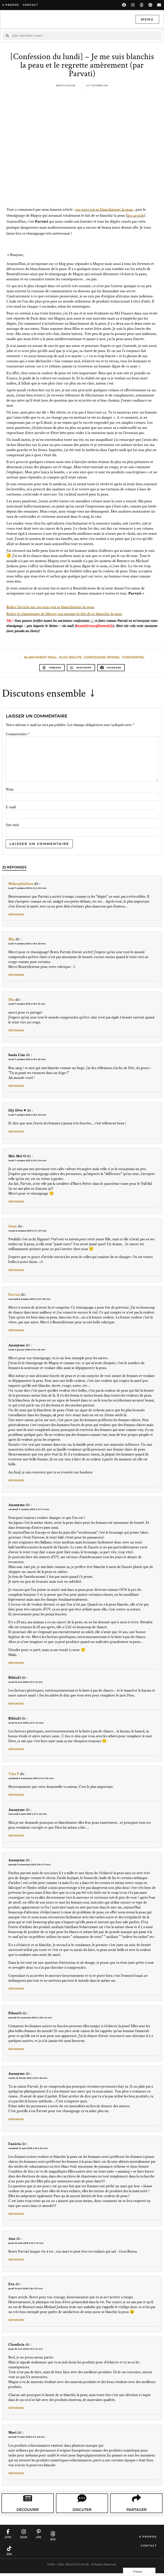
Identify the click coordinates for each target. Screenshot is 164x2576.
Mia (11, 939)
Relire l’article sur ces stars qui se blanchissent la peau (50, 607)
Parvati (14, 1294)
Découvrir (28, 2511)
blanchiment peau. (40, 657)
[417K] (7, 2534)
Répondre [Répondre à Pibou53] (16, 2049)
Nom (9, 789)
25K (9, 2556)
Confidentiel (133, 657)
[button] (52, 667)
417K (7, 2540)
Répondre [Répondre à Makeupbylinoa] (16, 914)
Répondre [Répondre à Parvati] (16, 1330)
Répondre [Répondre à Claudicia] (16, 2407)
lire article (135, 215)
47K (38, 2540)
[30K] (53, 2536)
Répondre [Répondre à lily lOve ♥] (16, 1131)
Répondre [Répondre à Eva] (16, 2320)
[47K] (38, 2534)
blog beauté (70, 657)
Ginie (12, 1226)
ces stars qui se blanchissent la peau (104, 209)
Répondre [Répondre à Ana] (16, 2259)
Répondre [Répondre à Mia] (16, 974)
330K (23, 2540)
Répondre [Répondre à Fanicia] (16, 2213)
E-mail (11, 807)
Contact (149, 2548)
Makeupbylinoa (20, 883)
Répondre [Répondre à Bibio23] (16, 1703)
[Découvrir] (27, 2499)
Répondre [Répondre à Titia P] (16, 1794)
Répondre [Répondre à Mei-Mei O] (16, 1201)
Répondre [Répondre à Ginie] (16, 1270)
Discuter (82, 2511)
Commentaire (18, 734)
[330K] (23, 2534)
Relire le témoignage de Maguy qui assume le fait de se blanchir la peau (64, 614)
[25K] (9, 2551)
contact (30, 4)
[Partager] (136, 2499)
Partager (136, 2511)
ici (92, 620)
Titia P (13, 1773)
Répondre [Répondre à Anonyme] (16, 1480)
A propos (10, 4)
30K (53, 2542)
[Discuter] (82, 2499)
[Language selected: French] (139, 2572)
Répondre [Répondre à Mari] (16, 2473)
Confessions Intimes (101, 657)
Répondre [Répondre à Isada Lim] (16, 1085)
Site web (12, 825)
